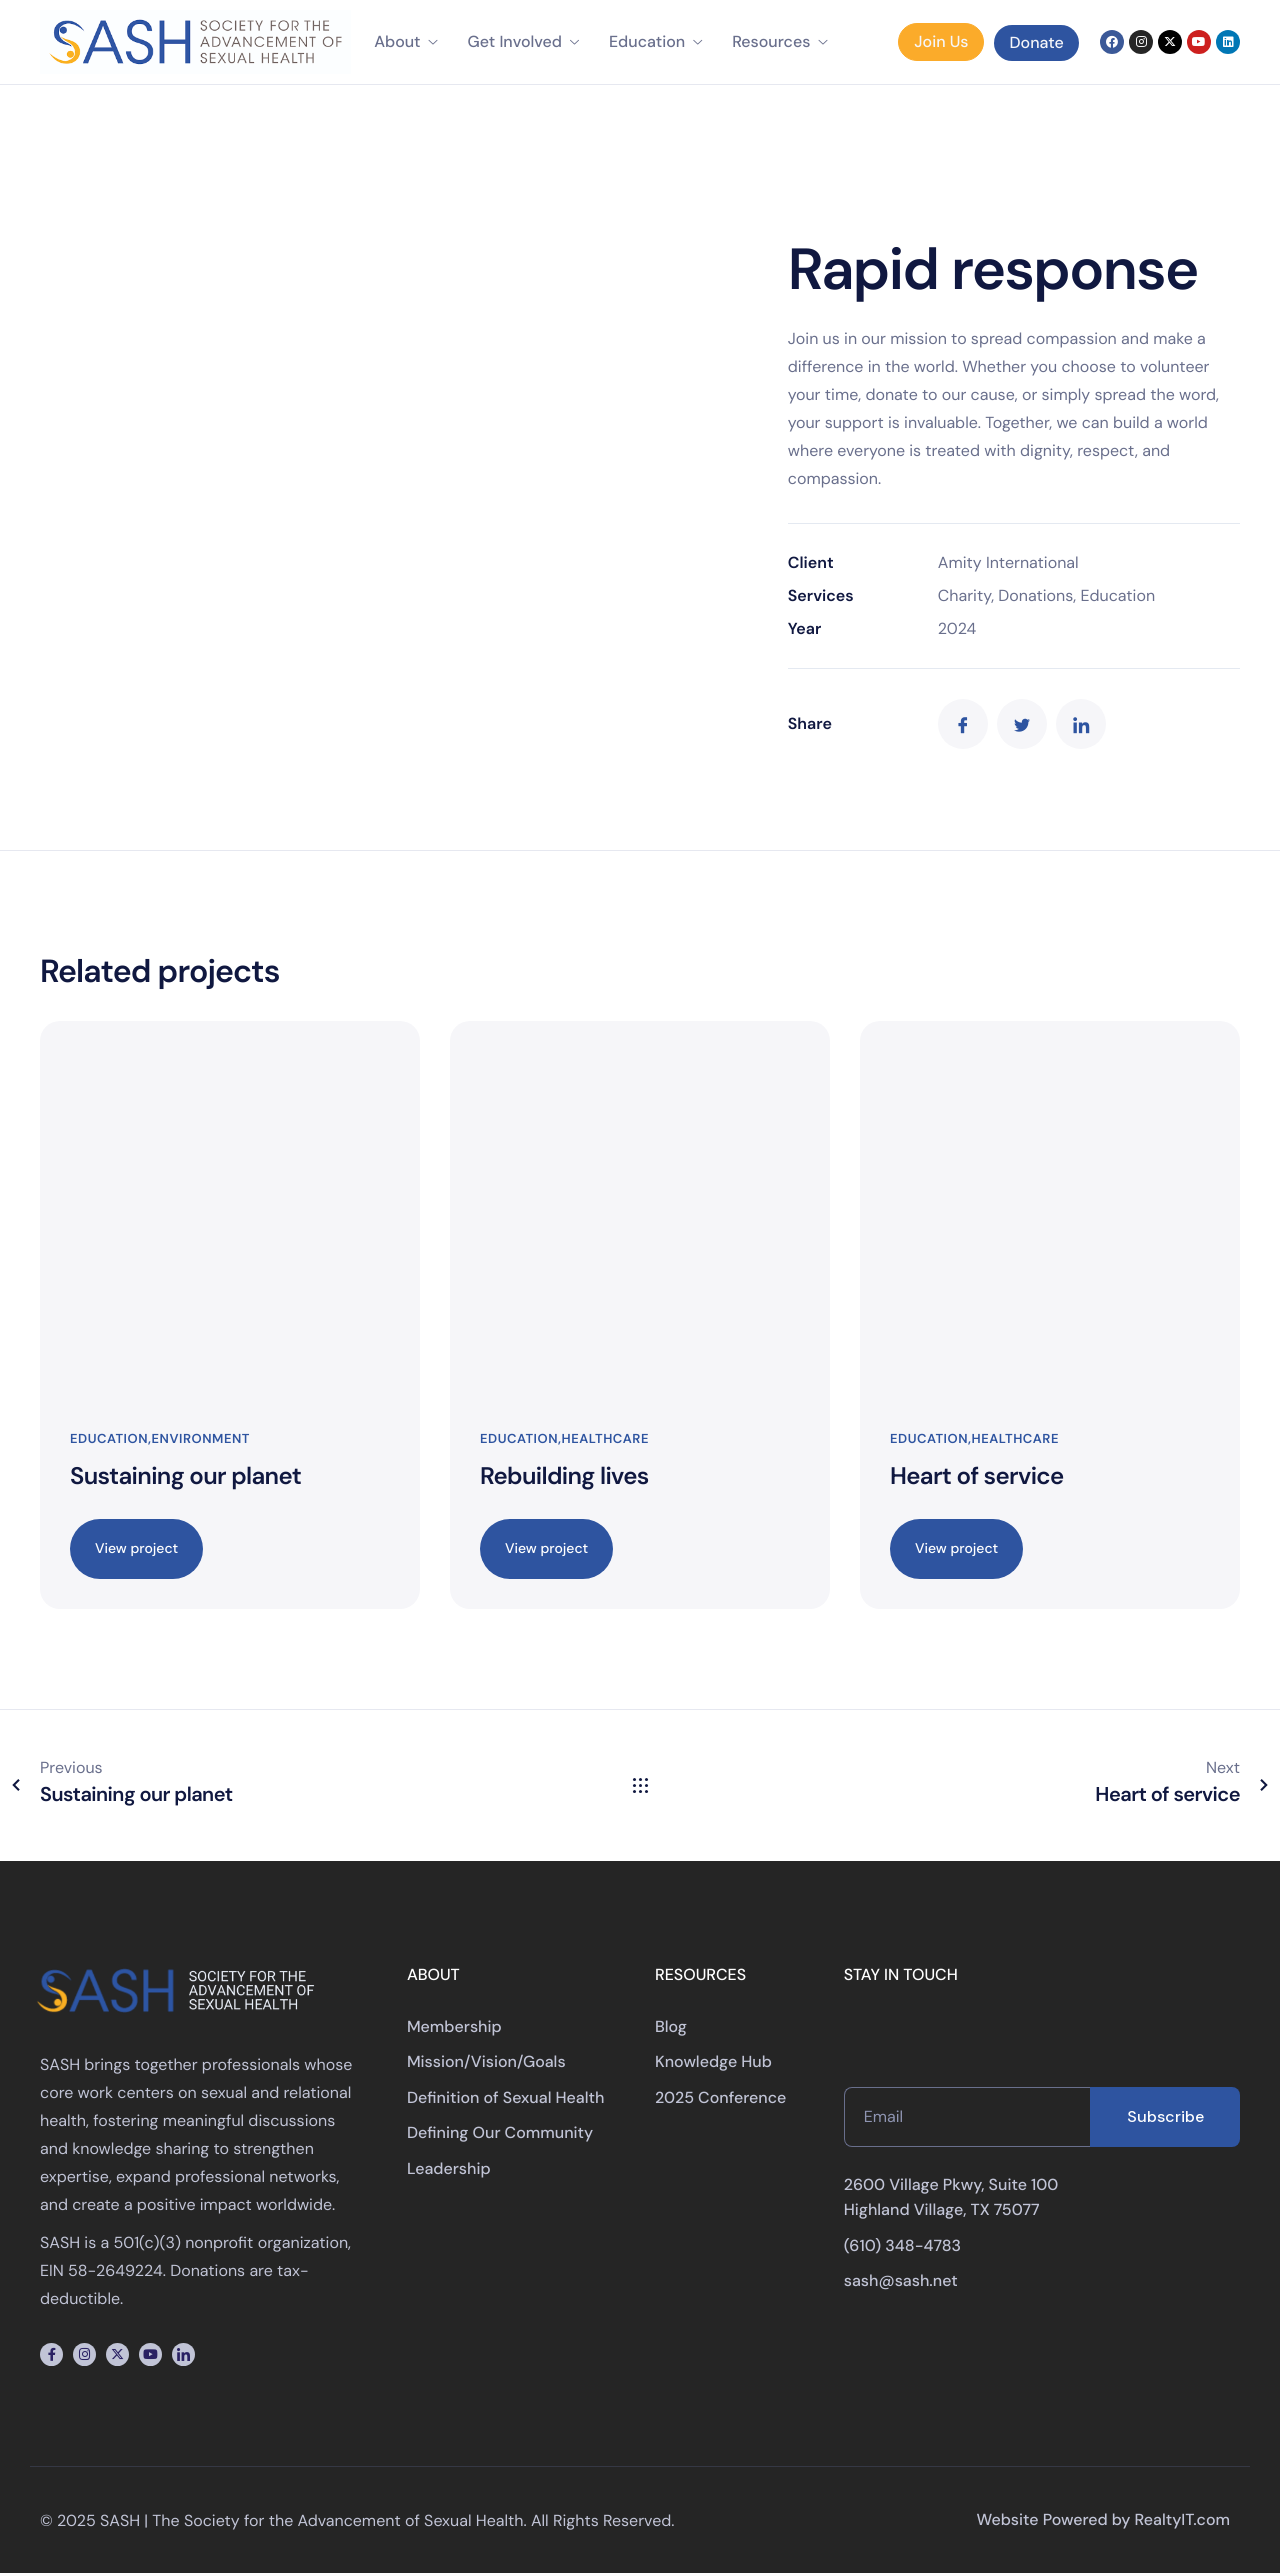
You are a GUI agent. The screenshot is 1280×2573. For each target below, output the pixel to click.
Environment (201, 1439)
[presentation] (996, 2048)
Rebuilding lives (564, 1476)
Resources (779, 42)
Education (655, 42)
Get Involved (523, 42)
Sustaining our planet (185, 1476)
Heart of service (977, 1476)
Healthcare (605, 1439)
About (405, 42)
